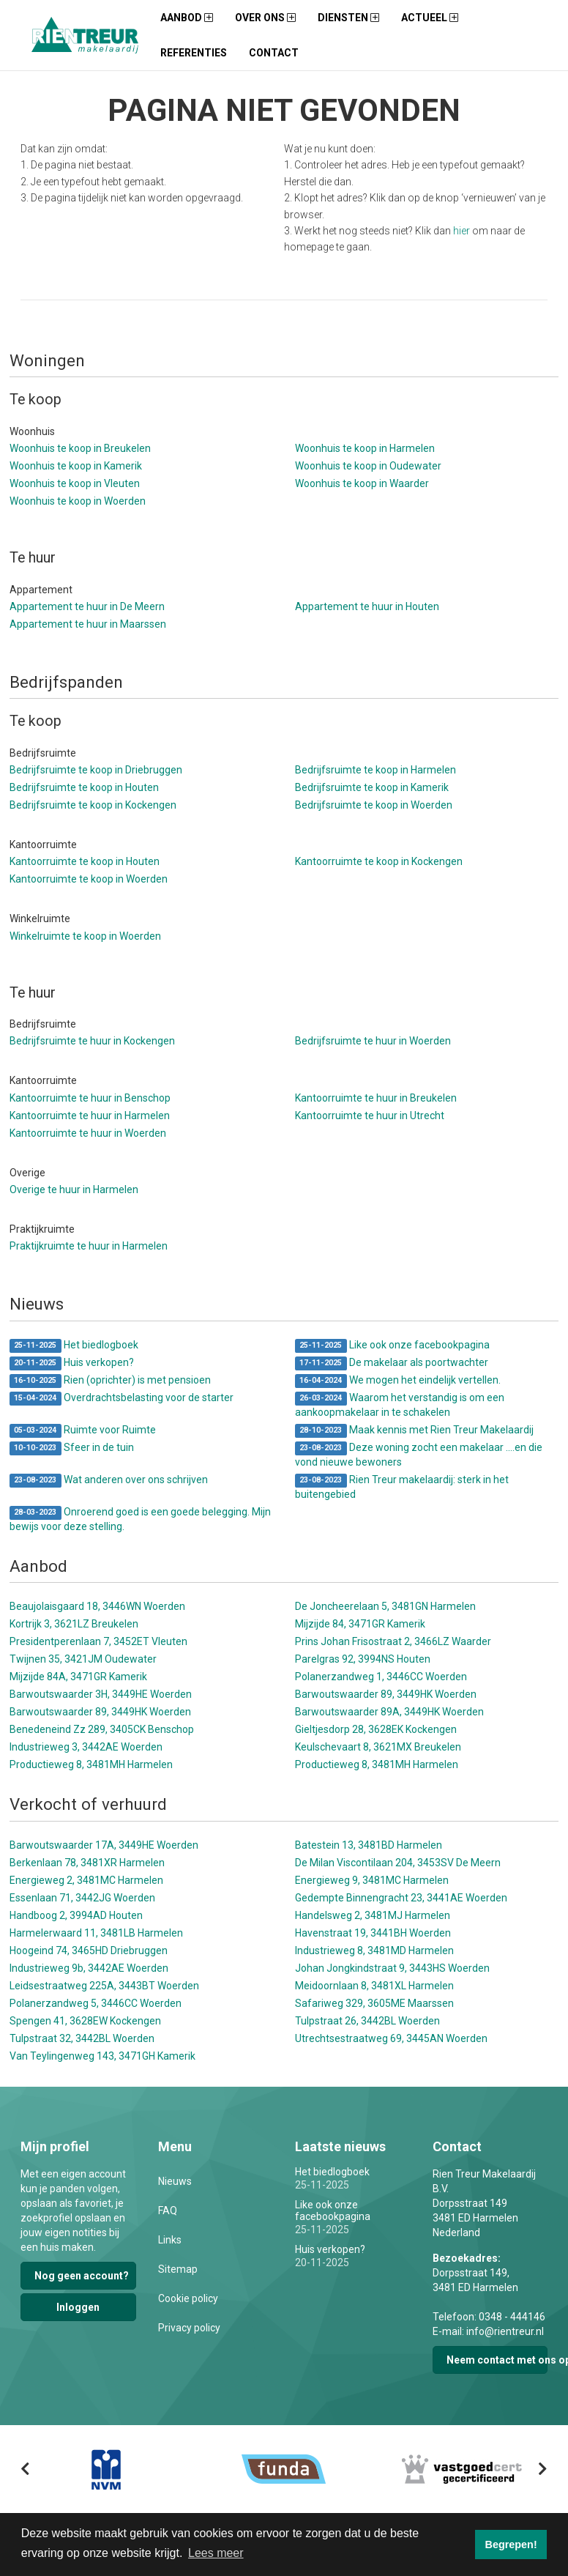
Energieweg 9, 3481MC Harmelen (372, 1880)
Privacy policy (189, 2328)
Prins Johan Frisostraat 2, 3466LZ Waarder (393, 1641)
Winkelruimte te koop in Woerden (85, 936)
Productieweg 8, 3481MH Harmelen (91, 1764)
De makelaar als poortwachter (391, 1363)
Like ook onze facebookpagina (392, 1346)
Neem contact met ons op (497, 2360)
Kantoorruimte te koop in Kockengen (379, 861)
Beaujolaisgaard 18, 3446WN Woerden (97, 1606)
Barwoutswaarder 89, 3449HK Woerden (386, 1694)
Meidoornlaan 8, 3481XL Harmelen (374, 1986)
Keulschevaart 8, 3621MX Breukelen (378, 1747)
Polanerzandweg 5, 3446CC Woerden (96, 2003)
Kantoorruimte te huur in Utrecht (369, 1115)
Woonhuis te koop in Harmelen (365, 448)
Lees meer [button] (216, 2553)
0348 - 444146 (512, 2317)
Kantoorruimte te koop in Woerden (89, 879)
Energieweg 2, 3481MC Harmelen (86, 1880)
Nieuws (175, 2181)
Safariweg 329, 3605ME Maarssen (374, 2003)
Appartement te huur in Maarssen (88, 624)
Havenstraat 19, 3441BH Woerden (373, 1933)
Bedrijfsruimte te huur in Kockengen (92, 1041)
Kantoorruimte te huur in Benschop (90, 1098)
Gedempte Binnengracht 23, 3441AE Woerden (401, 1898)
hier (461, 231)
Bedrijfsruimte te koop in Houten (84, 787)
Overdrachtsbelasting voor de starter (121, 1399)
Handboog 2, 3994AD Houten (76, 1915)
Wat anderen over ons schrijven (109, 1481)
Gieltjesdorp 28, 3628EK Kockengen (376, 1729)
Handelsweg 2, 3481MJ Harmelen (372, 1915)
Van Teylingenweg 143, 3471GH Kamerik (102, 2056)
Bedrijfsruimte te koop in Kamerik (372, 787)
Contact (274, 53)
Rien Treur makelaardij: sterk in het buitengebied (402, 1487)
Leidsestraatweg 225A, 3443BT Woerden (104, 1986)
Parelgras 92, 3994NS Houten (362, 1659)
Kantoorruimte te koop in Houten (85, 861)
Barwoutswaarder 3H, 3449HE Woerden (101, 1694)
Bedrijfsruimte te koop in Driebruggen (96, 770)
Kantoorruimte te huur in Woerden (88, 1133)
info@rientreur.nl (505, 2331)
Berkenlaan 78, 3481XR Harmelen (87, 1862)
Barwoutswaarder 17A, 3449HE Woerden (104, 1845)
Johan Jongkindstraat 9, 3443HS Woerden (392, 1968)
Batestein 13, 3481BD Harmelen (368, 1845)
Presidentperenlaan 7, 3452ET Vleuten (98, 1641)
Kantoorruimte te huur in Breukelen (376, 1098)
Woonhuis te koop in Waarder (362, 483)
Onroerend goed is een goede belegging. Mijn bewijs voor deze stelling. (140, 1519)
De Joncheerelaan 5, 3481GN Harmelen (385, 1606)
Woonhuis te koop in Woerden (78, 501)
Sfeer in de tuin (72, 1448)
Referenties (193, 53)
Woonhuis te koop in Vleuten (75, 483)
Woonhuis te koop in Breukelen (80, 448)
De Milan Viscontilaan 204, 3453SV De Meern (398, 1862)
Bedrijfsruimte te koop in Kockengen (93, 805)
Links (170, 2240)
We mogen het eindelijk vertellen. (398, 1381)
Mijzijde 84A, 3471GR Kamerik (78, 1676)
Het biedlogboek (74, 1346)
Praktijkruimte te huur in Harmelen (89, 1246)
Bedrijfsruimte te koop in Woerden (373, 805)
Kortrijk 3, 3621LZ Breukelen (74, 1624)
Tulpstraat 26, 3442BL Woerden (367, 2021)
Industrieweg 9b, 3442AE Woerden (89, 1968)
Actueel (429, 17)
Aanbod (186, 17)
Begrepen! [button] (511, 2544)
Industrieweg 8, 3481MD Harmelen (374, 1950)
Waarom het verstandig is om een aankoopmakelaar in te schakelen (399, 1405)
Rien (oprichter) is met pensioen (110, 1381)
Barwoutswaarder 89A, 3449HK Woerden (389, 1712)
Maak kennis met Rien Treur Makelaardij (414, 1431)
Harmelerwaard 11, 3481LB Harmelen (96, 1933)
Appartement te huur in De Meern (87, 606)
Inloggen (78, 2307)
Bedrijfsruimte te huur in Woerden (373, 1041)
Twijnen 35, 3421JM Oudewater (83, 1659)
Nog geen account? (81, 2276)
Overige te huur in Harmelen (74, 1189)
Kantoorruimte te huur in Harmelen (90, 1115)
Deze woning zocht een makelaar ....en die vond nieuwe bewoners (418, 1454)
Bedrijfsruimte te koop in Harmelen (375, 770)
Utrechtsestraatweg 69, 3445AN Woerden (391, 2038)
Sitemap (178, 2269)
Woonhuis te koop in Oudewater (368, 466)
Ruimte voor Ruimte (83, 1431)
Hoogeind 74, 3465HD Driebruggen (89, 1950)
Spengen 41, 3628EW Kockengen (85, 2021)
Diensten (348, 17)
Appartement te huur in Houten (367, 606)
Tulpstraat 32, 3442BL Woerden (82, 2038)
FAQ (167, 2210)
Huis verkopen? (72, 1363)
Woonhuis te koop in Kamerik (76, 466)
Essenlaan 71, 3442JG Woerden (82, 1898)
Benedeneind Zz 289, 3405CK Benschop (102, 1729)
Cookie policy (188, 2298)
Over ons (265, 17)
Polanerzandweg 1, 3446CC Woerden (381, 1676)
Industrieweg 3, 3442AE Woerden (86, 1747)
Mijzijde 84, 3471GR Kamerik (360, 1624)
